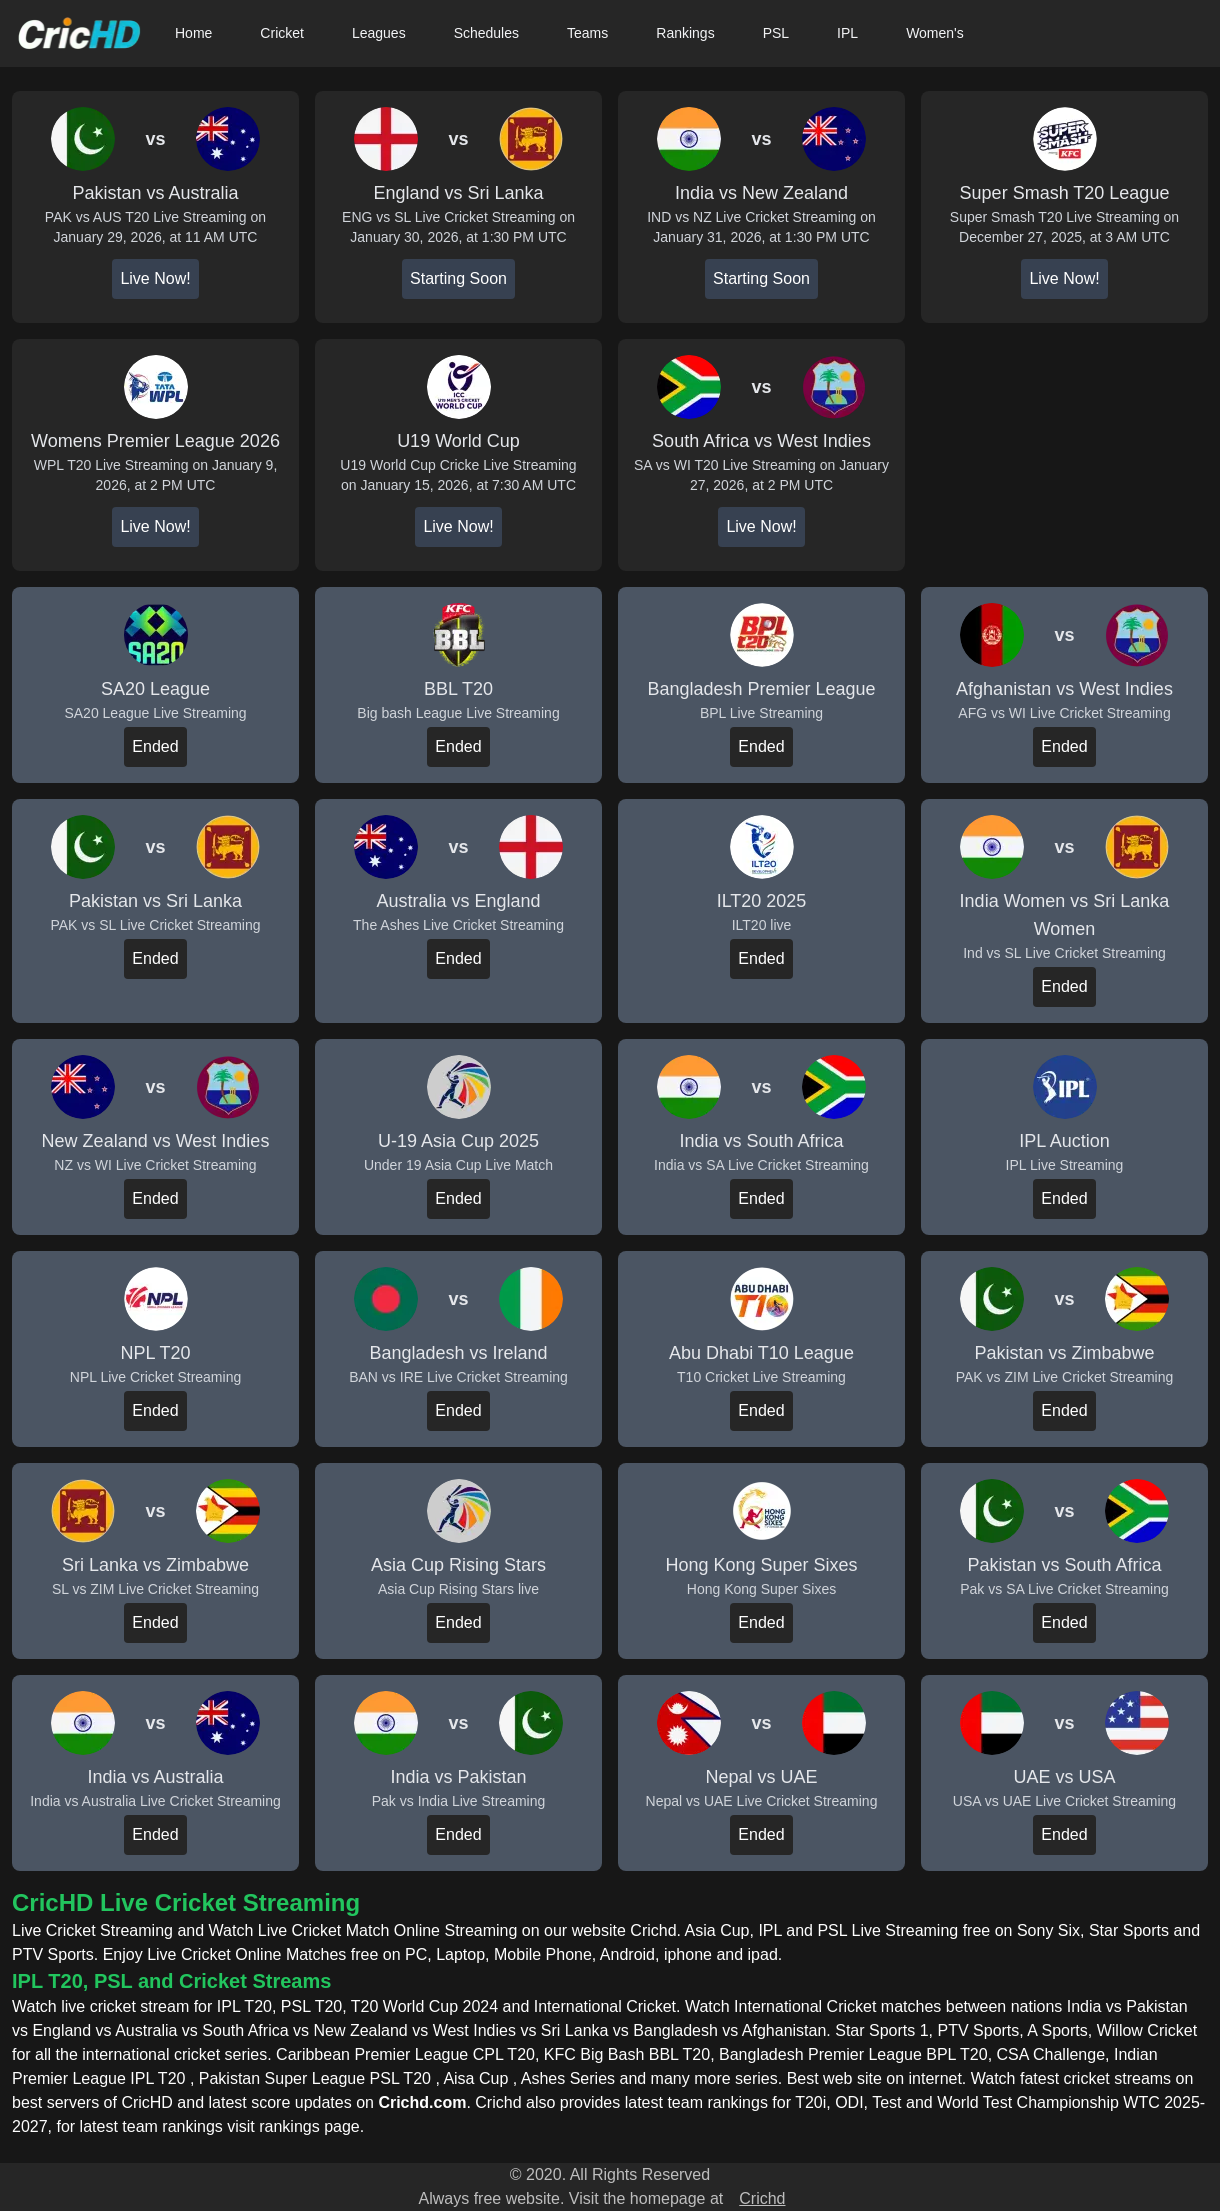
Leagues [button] (379, 33)
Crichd (762, 2198)
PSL (776, 33)
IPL (847, 33)
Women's (935, 33)
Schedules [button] (486, 33)
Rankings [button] (685, 33)
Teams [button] (587, 33)
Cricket (282, 33)
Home (193, 33)
